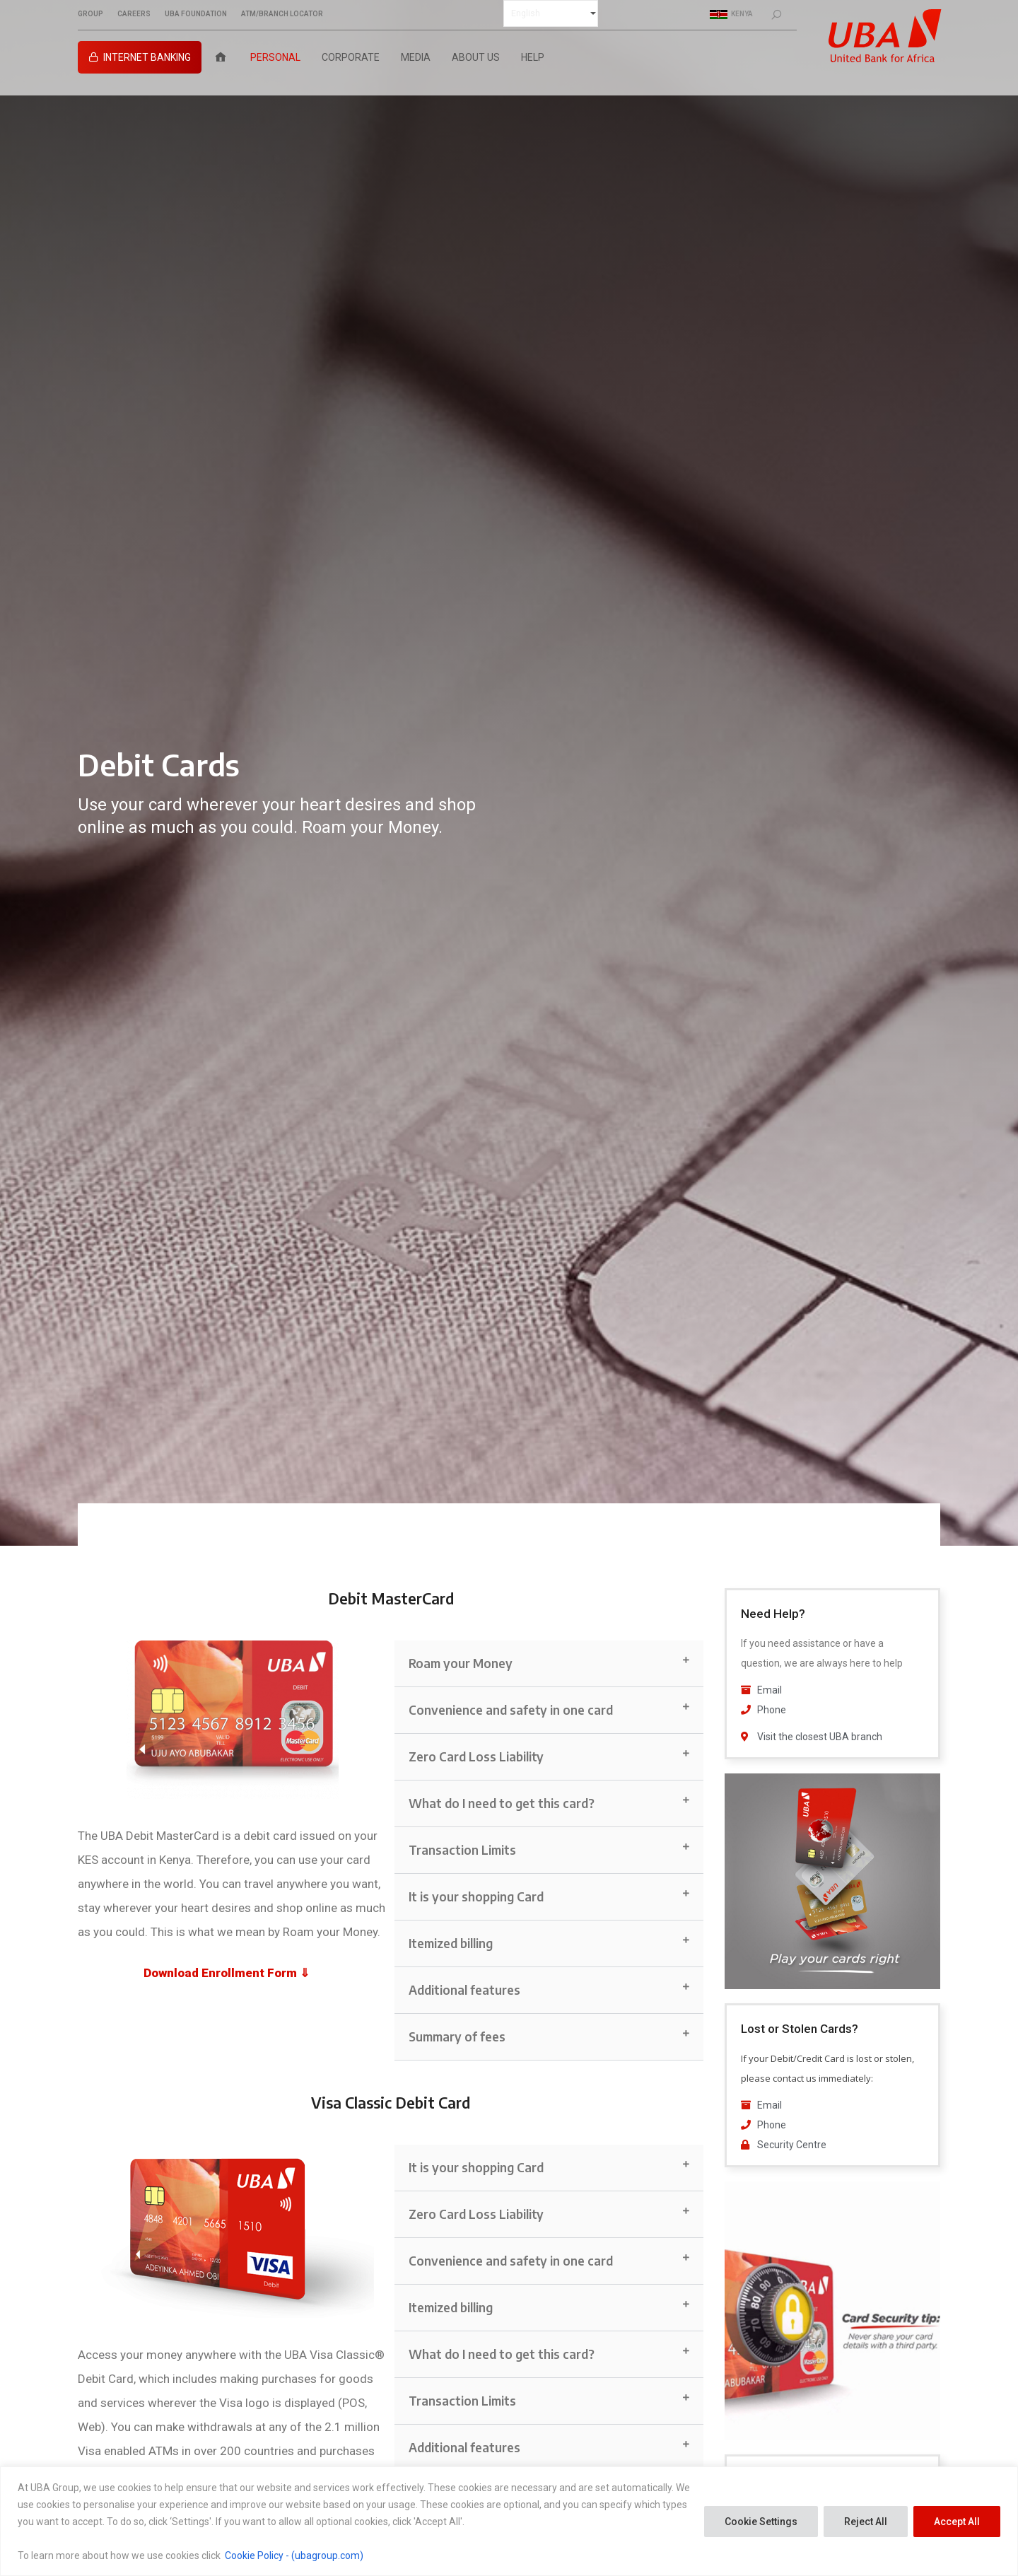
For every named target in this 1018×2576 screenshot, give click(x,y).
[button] (549, 1663)
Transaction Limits (462, 1850)
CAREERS (134, 14)
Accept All (957, 2521)
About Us (476, 57)
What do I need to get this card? (502, 1803)
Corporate (351, 57)
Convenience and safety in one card (511, 1710)
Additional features (464, 1990)
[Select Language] (550, 13)
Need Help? (773, 1614)
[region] (509, 2521)
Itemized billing (451, 1943)
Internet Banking (147, 57)
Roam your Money (461, 1663)
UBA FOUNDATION (196, 14)
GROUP (90, 14)
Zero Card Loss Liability (476, 1756)
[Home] (220, 57)
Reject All (865, 2521)
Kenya (731, 14)
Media (416, 57)
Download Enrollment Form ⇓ (227, 1973)
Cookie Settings (761, 2521)
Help (532, 57)
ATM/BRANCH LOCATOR (282, 14)
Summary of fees (457, 2036)
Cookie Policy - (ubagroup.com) (294, 2555)
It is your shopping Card (476, 1896)
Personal (275, 57)
